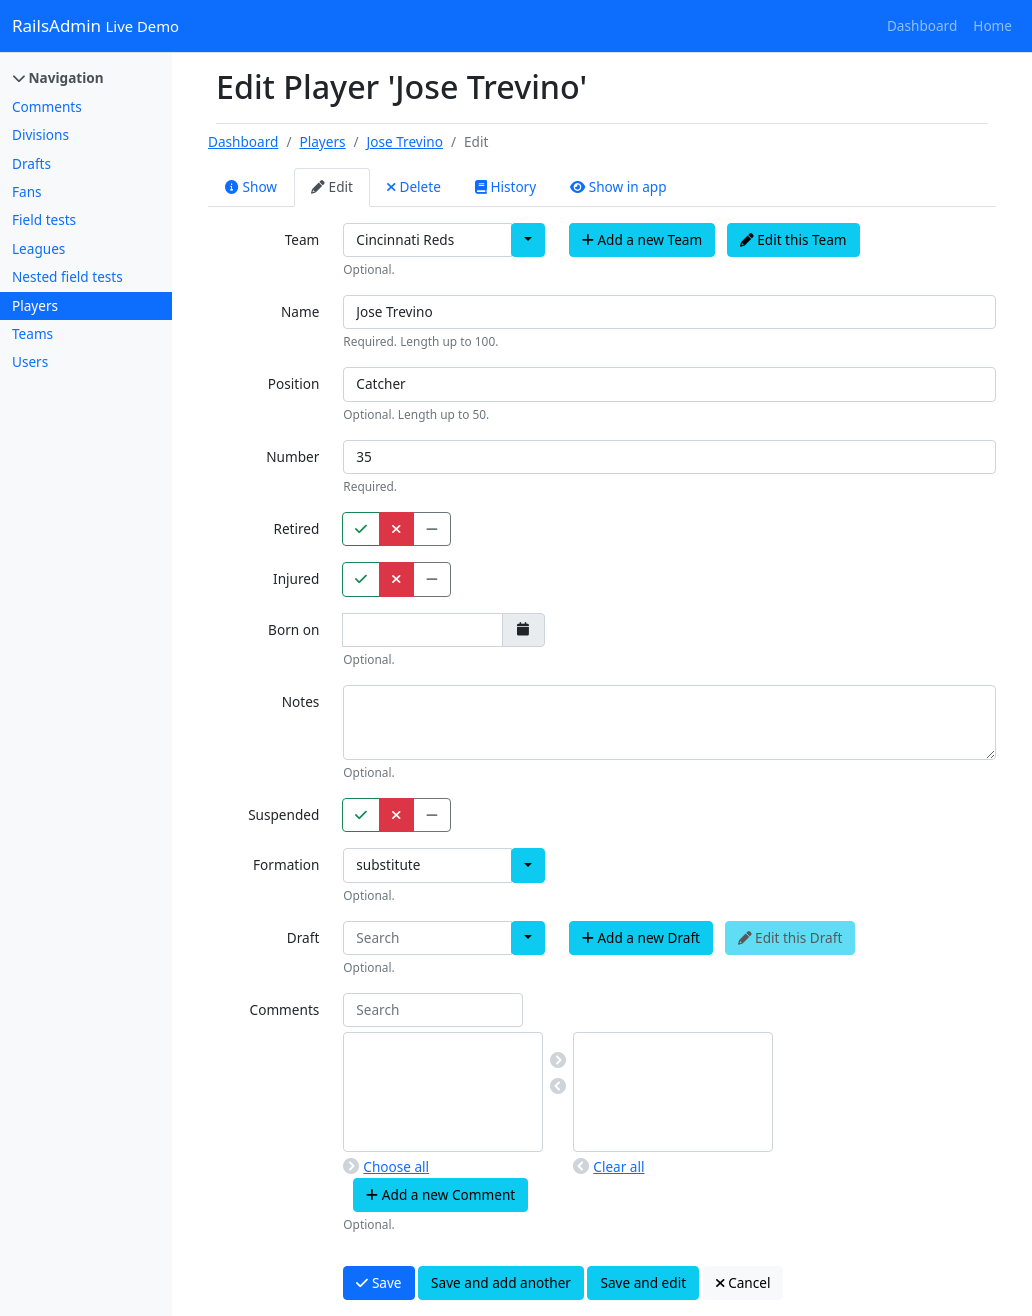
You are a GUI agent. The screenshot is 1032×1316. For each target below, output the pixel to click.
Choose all (386, 1166)
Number (292, 456)
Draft (303, 937)
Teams (32, 333)
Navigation (58, 77)
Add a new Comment (440, 1194)
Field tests (44, 219)
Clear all (608, 1166)
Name (300, 311)
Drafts (31, 163)
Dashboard (922, 25)
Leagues (38, 248)
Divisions (40, 134)
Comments (47, 106)
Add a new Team (642, 239)
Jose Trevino (405, 141)
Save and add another (501, 1282)
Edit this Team (793, 239)
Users (30, 361)
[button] (528, 240)
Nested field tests (67, 276)
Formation (286, 864)
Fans (27, 191)
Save (378, 1282)
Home (992, 25)
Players (35, 305)
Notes (301, 701)
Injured (296, 578)
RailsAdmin (95, 25)
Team (302, 239)
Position (294, 383)
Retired (296, 528)
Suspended (283, 814)
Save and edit (643, 1282)
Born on (293, 629)
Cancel (743, 1282)
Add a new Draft (641, 937)
